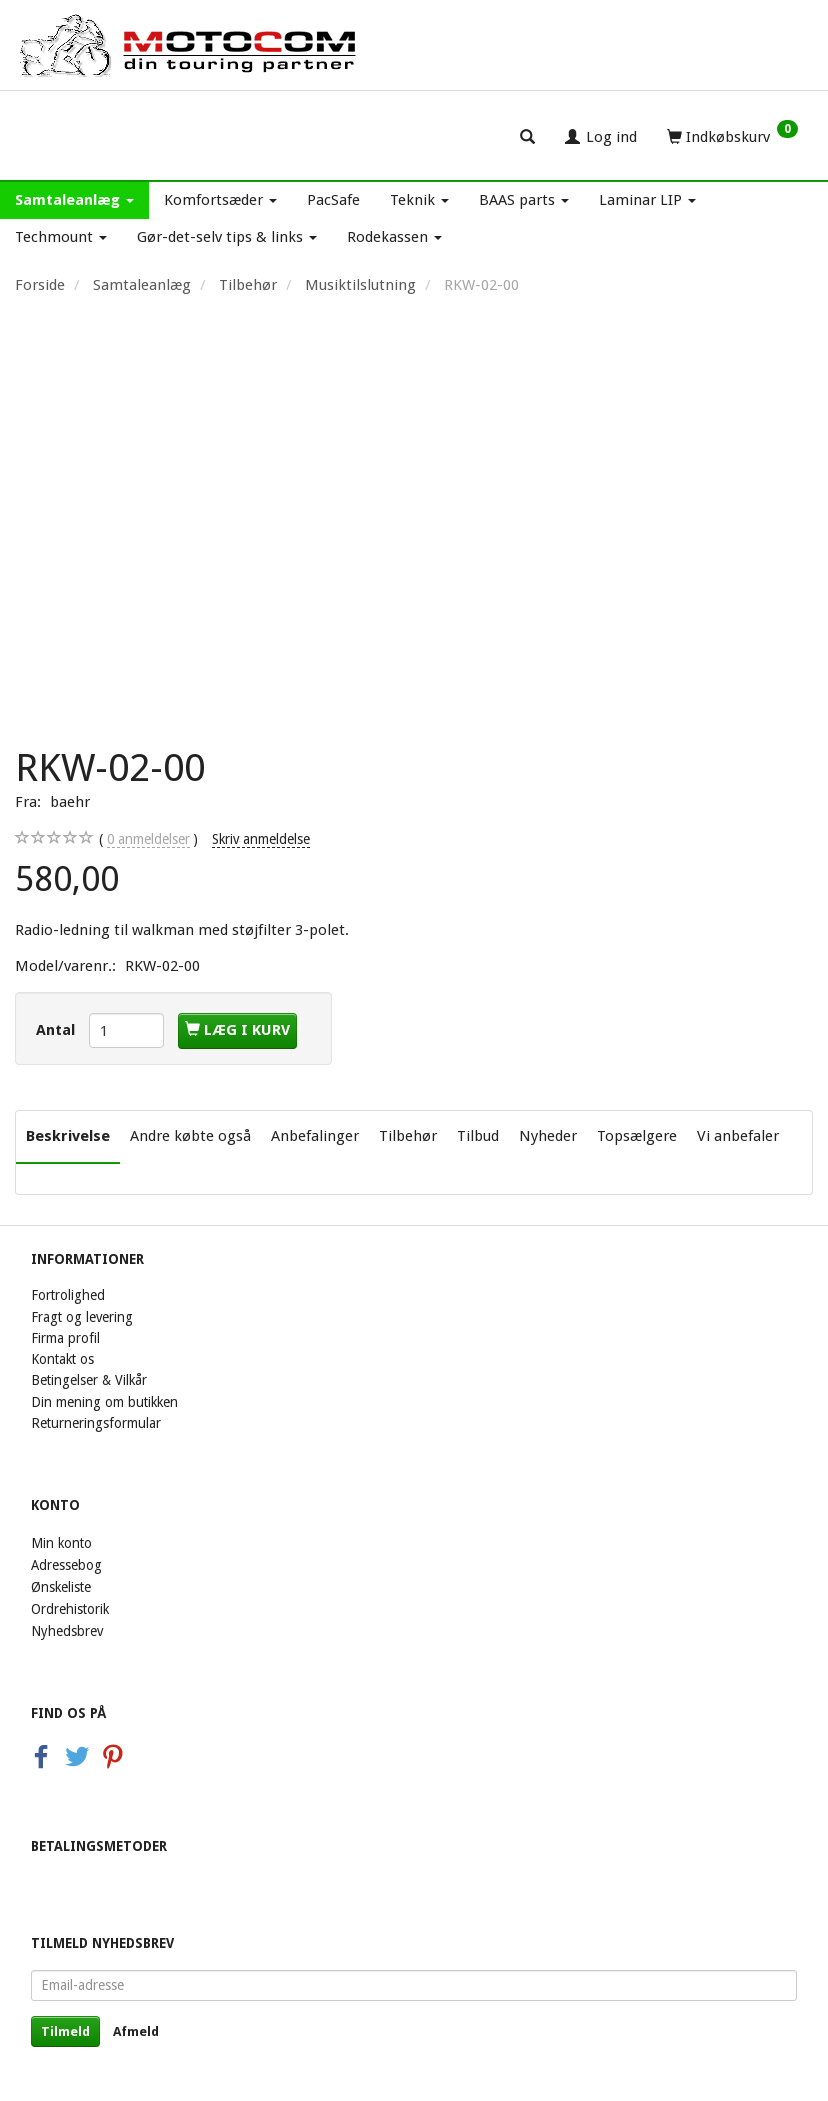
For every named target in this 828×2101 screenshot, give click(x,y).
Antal (57, 1030)
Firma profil (65, 1338)
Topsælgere (637, 1136)
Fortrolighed (68, 1295)
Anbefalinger (315, 1136)
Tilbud (478, 1136)
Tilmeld (65, 2031)
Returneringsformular (96, 1423)
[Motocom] (189, 45)
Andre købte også (190, 1136)
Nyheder (548, 1136)
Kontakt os (62, 1359)
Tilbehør (408, 1136)
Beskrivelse (68, 1136)
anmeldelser (148, 839)
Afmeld (136, 2031)
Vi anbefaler (738, 1136)
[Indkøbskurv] (732, 136)
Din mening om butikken (104, 1402)
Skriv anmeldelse (261, 839)
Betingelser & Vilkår (89, 1380)
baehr (70, 802)
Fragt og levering (82, 1317)
